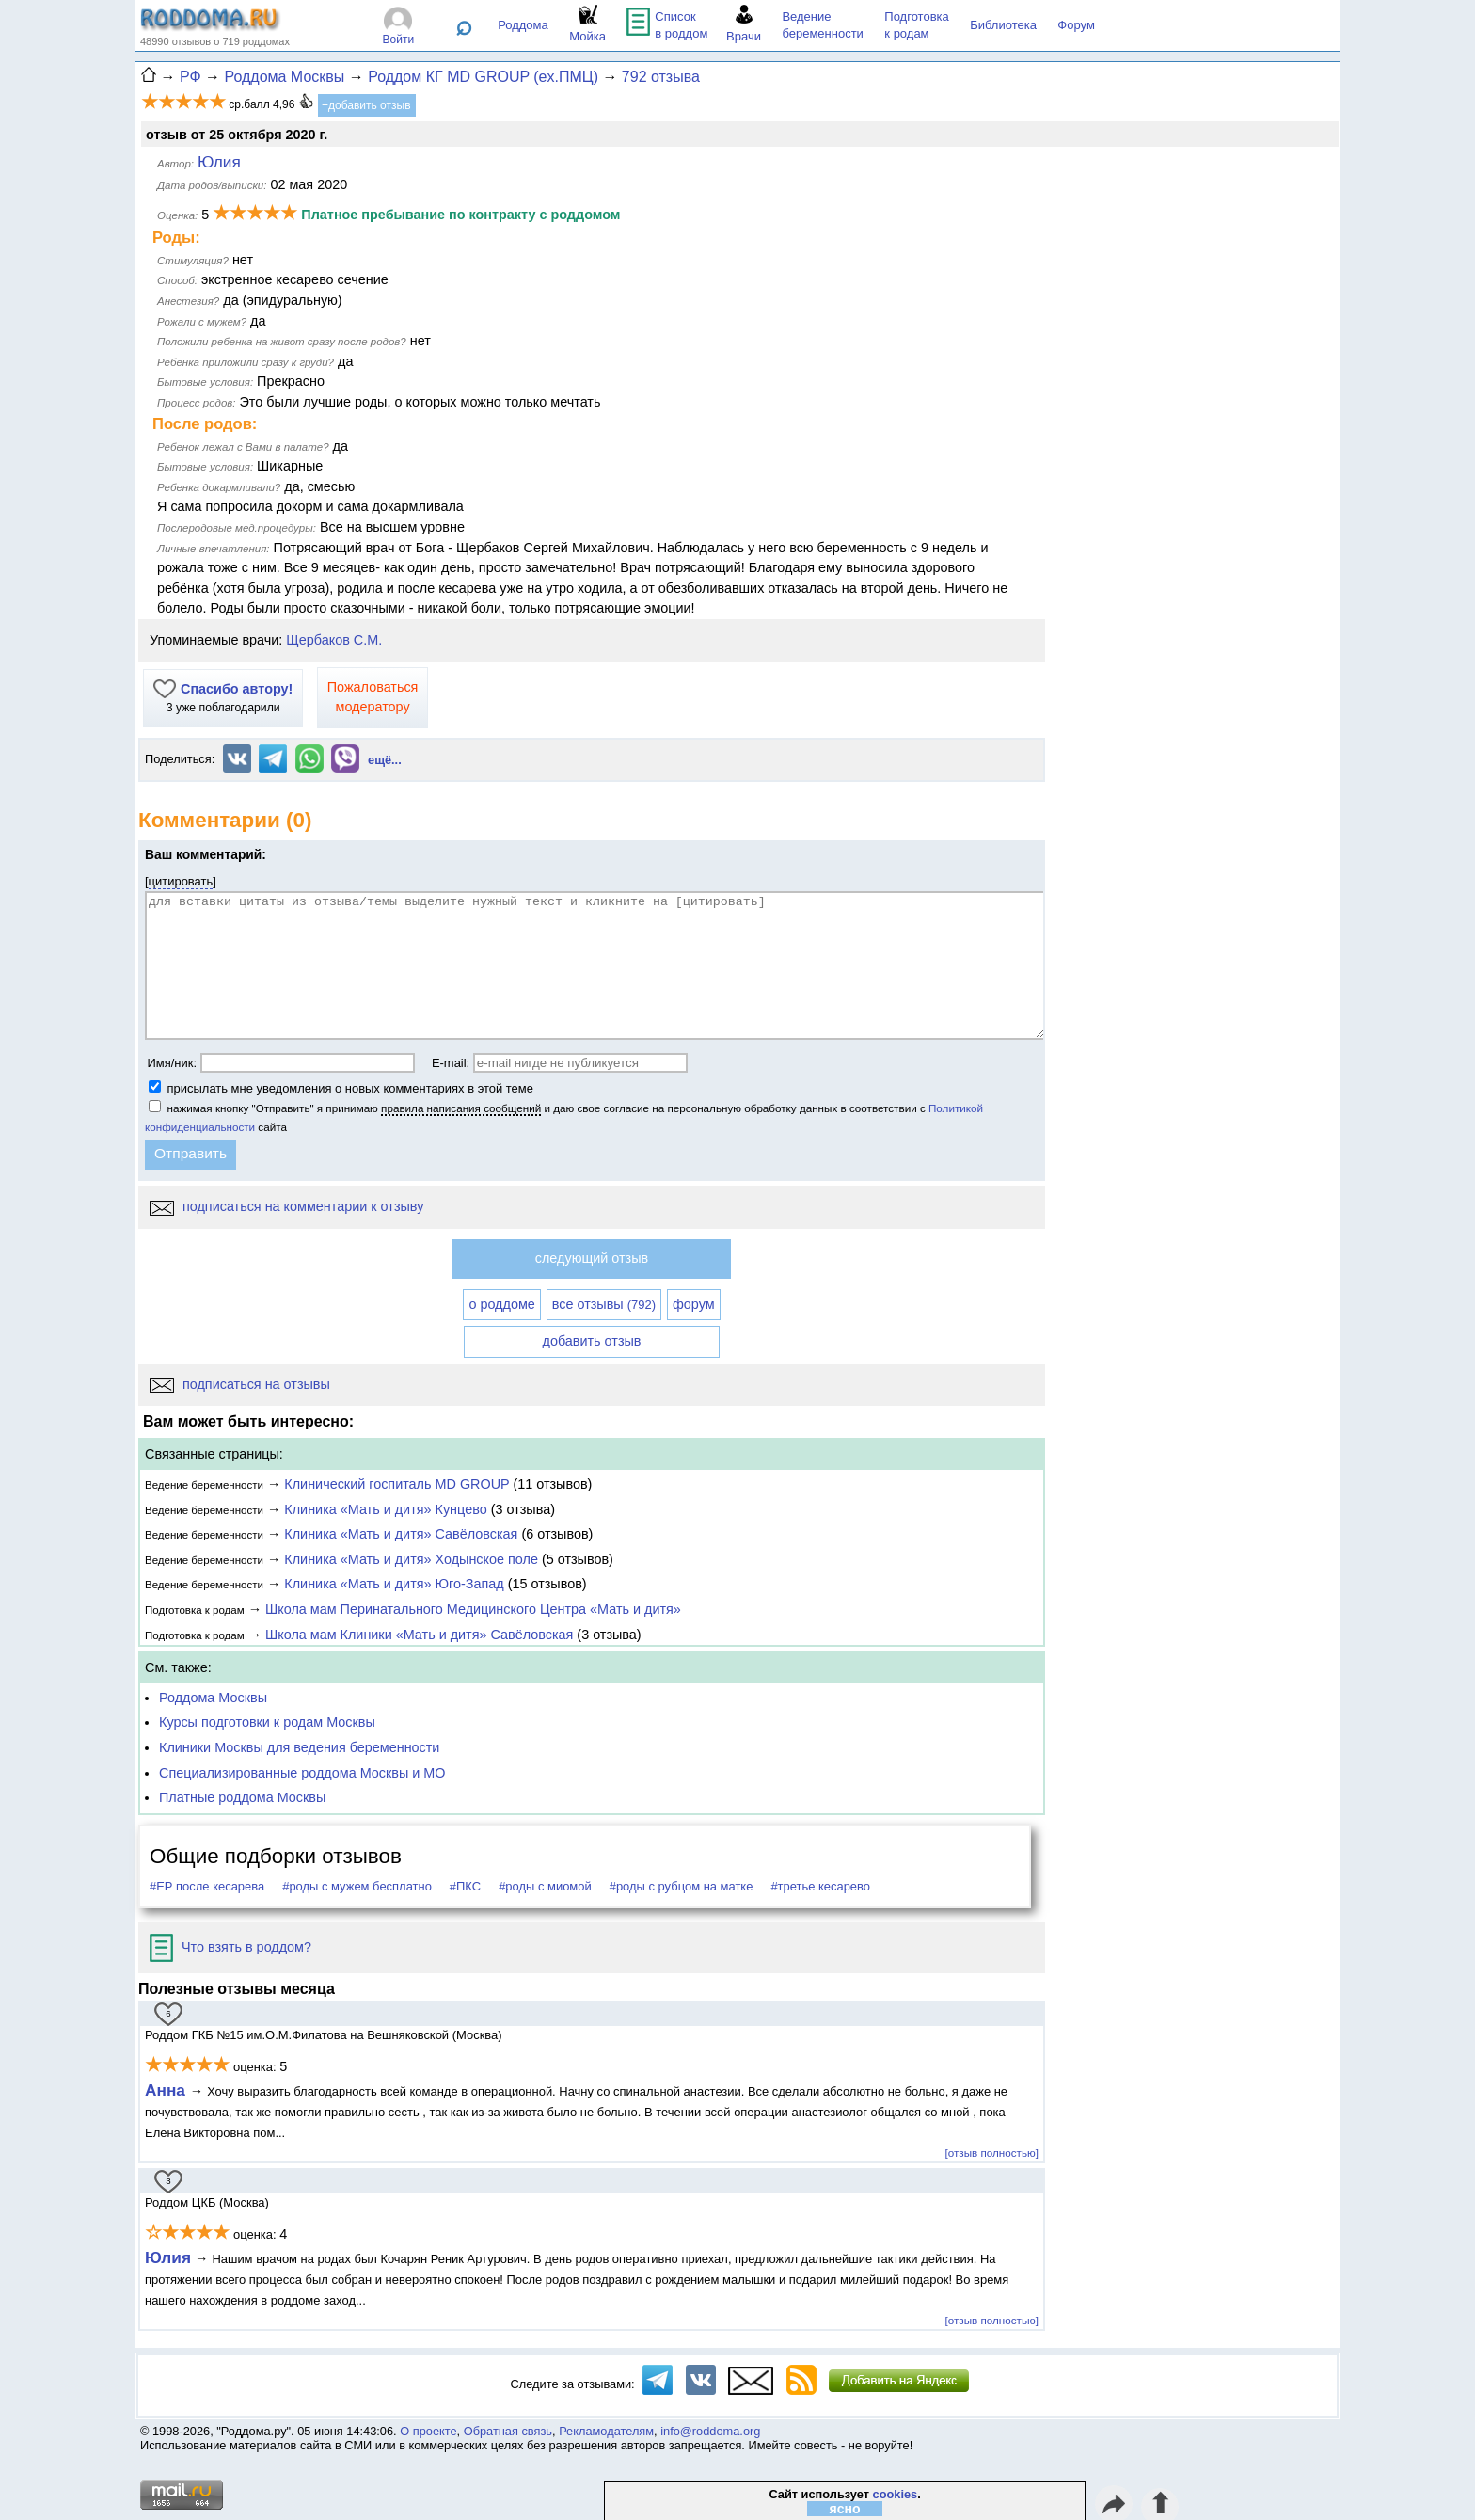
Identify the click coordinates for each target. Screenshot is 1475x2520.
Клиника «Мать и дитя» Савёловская (400, 1533)
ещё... (385, 760)
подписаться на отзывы (240, 1384)
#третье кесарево (820, 1886)
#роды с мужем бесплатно (357, 1886)
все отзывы (604, 1304)
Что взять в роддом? (230, 1946)
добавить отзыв (592, 1340)
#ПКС (465, 1886)
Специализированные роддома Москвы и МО (302, 1772)
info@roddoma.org (710, 2431)
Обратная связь (508, 2431)
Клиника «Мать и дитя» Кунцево (385, 1509)
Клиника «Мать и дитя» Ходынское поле (411, 1559)
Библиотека (1003, 25)
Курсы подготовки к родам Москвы (267, 1722)
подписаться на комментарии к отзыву (286, 1206)
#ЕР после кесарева (207, 1886)
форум (694, 1304)
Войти (399, 39)
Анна (167, 2090)
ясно (845, 2508)
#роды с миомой (545, 1886)
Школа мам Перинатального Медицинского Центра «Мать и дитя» (473, 1609)
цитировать (181, 881)
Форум (1076, 25)
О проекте (428, 2431)
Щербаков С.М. (334, 639)
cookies (895, 2494)
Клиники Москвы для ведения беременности (299, 1747)
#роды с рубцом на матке (681, 1886)
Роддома (523, 25)
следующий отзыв (591, 1258)
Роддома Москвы (213, 1697)
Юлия (168, 2257)
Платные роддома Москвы (242, 1797)
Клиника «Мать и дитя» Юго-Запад (393, 1583)
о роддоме (501, 1304)
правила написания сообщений (461, 1108)
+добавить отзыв (366, 105)
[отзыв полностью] (992, 2152)
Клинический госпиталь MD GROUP (396, 1483)
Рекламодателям (606, 2431)
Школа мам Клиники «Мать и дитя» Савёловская (419, 1634)
